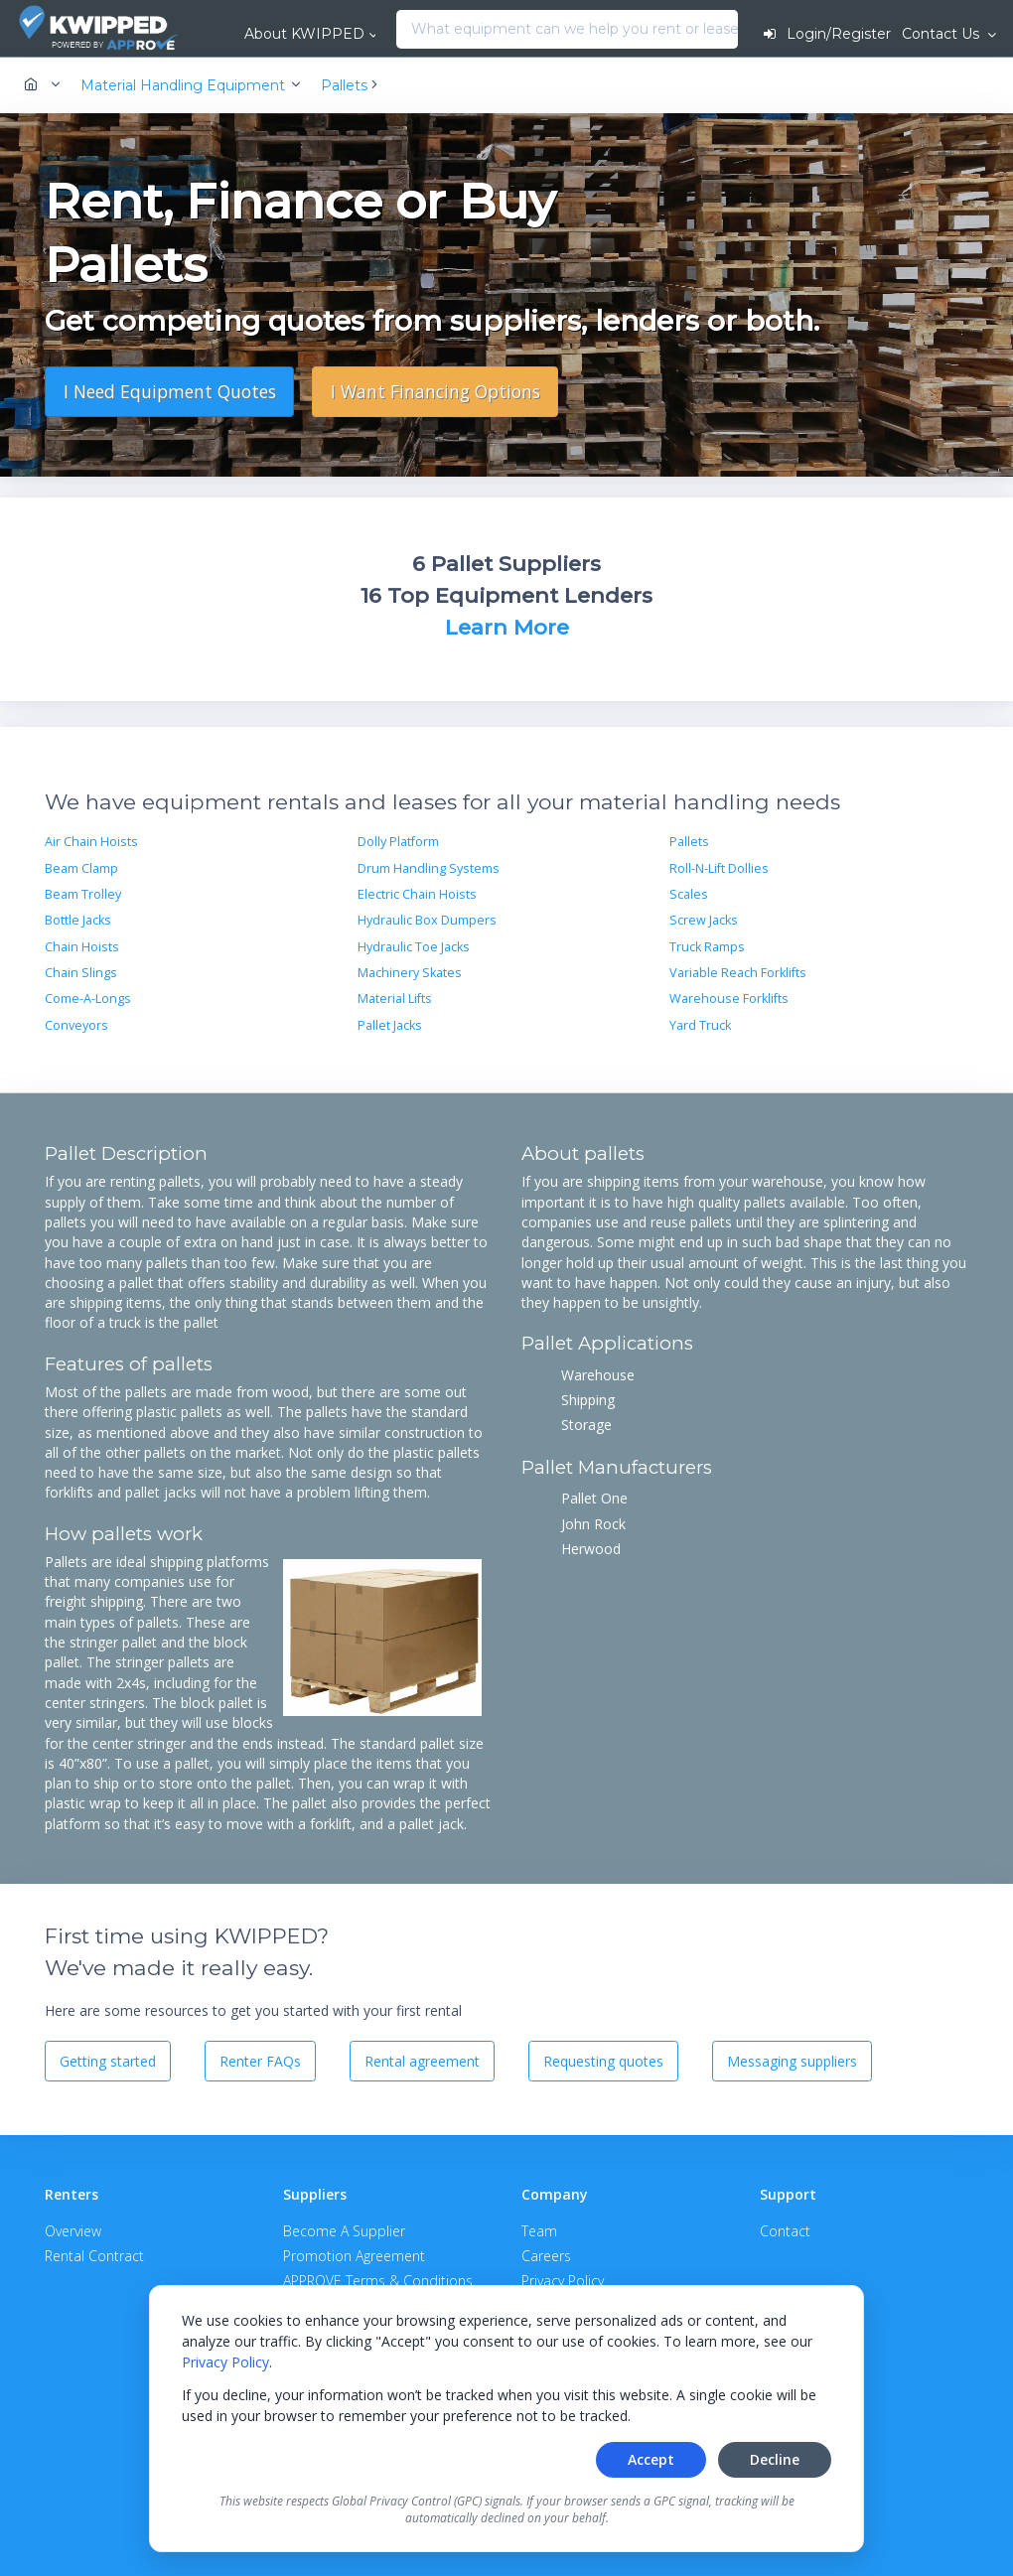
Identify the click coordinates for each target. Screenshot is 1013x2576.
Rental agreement (422, 2061)
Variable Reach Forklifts (737, 972)
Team (539, 2230)
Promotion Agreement (354, 2255)
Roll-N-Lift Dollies (719, 868)
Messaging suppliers (792, 2061)
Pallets (689, 841)
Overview (73, 2230)
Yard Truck (700, 1025)
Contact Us (942, 34)
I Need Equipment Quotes (170, 391)
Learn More (507, 627)
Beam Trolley (83, 894)
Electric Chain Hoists (417, 894)
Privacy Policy (225, 2362)
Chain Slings (81, 972)
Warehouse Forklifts (729, 998)
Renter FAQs (260, 2061)
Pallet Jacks (390, 1025)
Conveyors (76, 1025)
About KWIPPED (304, 34)
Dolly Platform (398, 841)
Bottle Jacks (78, 920)
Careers (546, 2255)
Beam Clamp (81, 868)
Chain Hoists (82, 946)
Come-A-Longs (88, 998)
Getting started (108, 2061)
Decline (774, 2459)
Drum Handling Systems (429, 868)
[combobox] (401, 30)
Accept (651, 2459)
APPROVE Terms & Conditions (378, 2280)
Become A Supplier (344, 2230)
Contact (785, 2230)
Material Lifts (395, 998)
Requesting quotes (603, 2061)
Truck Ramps (707, 946)
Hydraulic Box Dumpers (427, 920)
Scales (688, 894)
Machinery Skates (410, 972)
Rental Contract (94, 2255)
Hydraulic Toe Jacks (414, 946)
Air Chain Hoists (91, 841)
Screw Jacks (703, 920)
